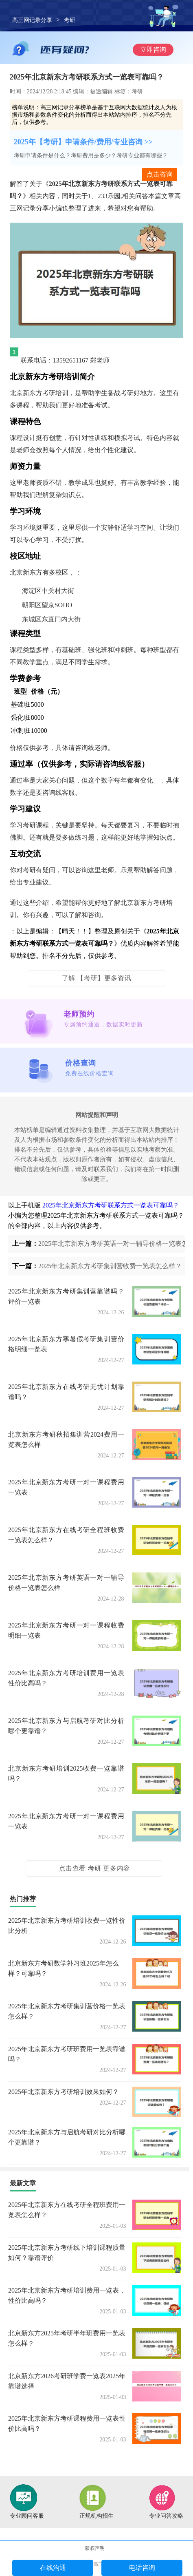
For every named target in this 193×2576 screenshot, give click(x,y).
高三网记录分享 (32, 20)
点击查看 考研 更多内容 (94, 1868)
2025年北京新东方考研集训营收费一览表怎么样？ (110, 1266)
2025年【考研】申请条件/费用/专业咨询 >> (83, 142)
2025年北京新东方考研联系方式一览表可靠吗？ (110, 1205)
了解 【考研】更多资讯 (97, 978)
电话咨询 (142, 2567)
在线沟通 (53, 2567)
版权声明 (95, 2548)
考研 (69, 20)
